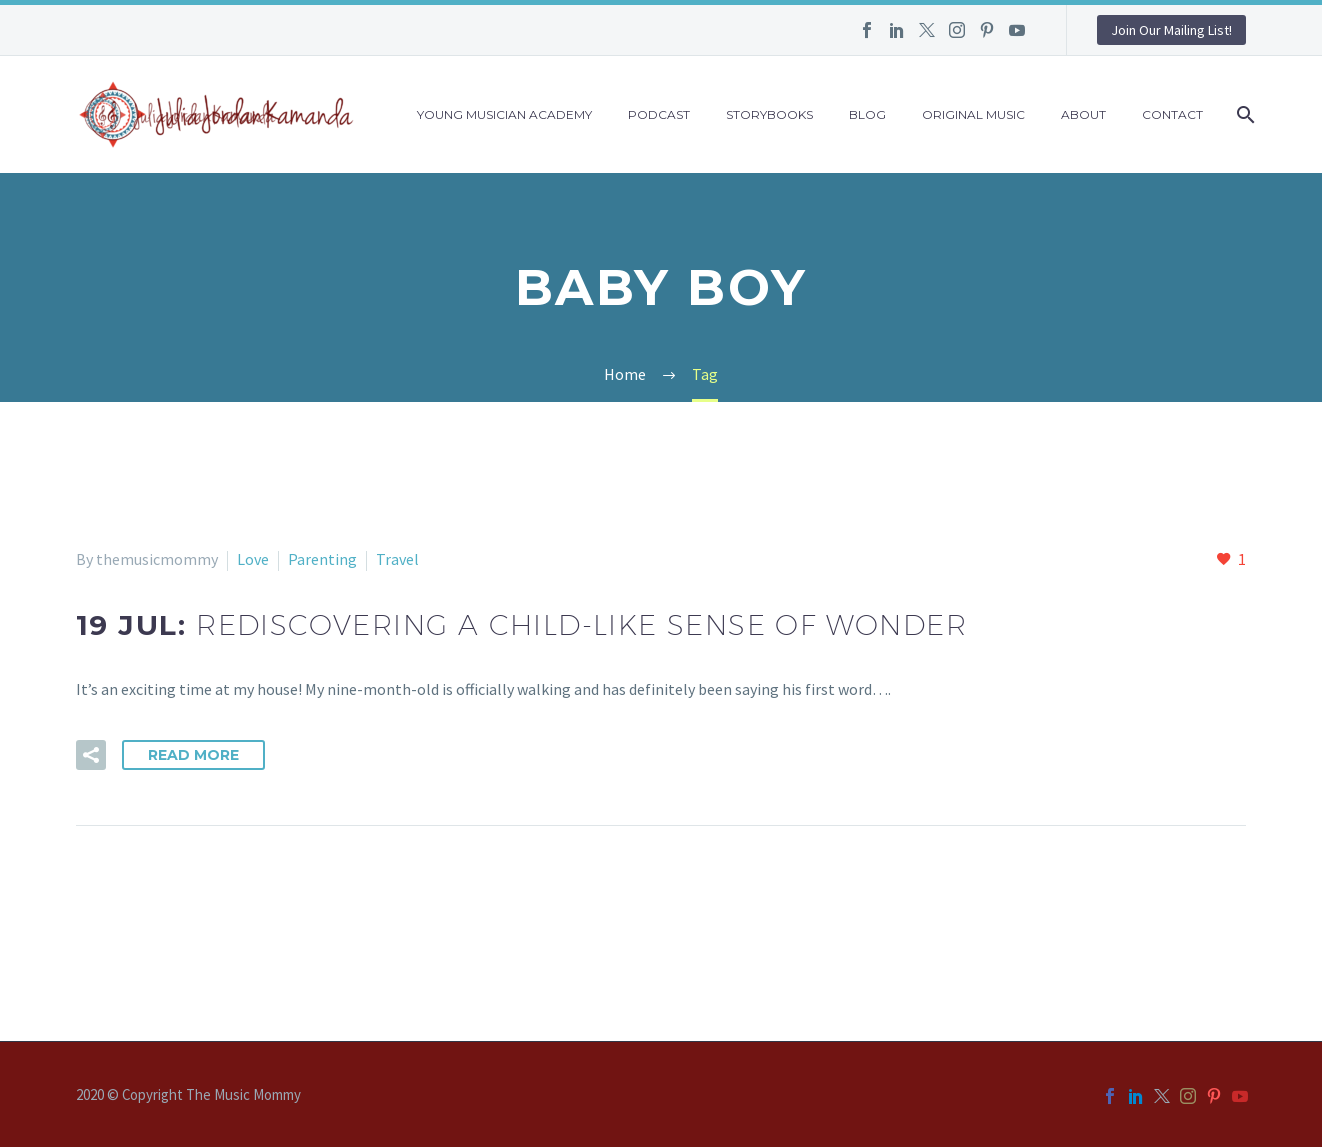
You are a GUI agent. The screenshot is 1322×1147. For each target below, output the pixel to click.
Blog (867, 114)
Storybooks (769, 114)
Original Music (973, 114)
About (1083, 114)
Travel (397, 559)
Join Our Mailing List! (1171, 30)
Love (253, 559)
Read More (193, 755)
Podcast (659, 114)
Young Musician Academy (504, 114)
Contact (1172, 114)
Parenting (322, 559)
